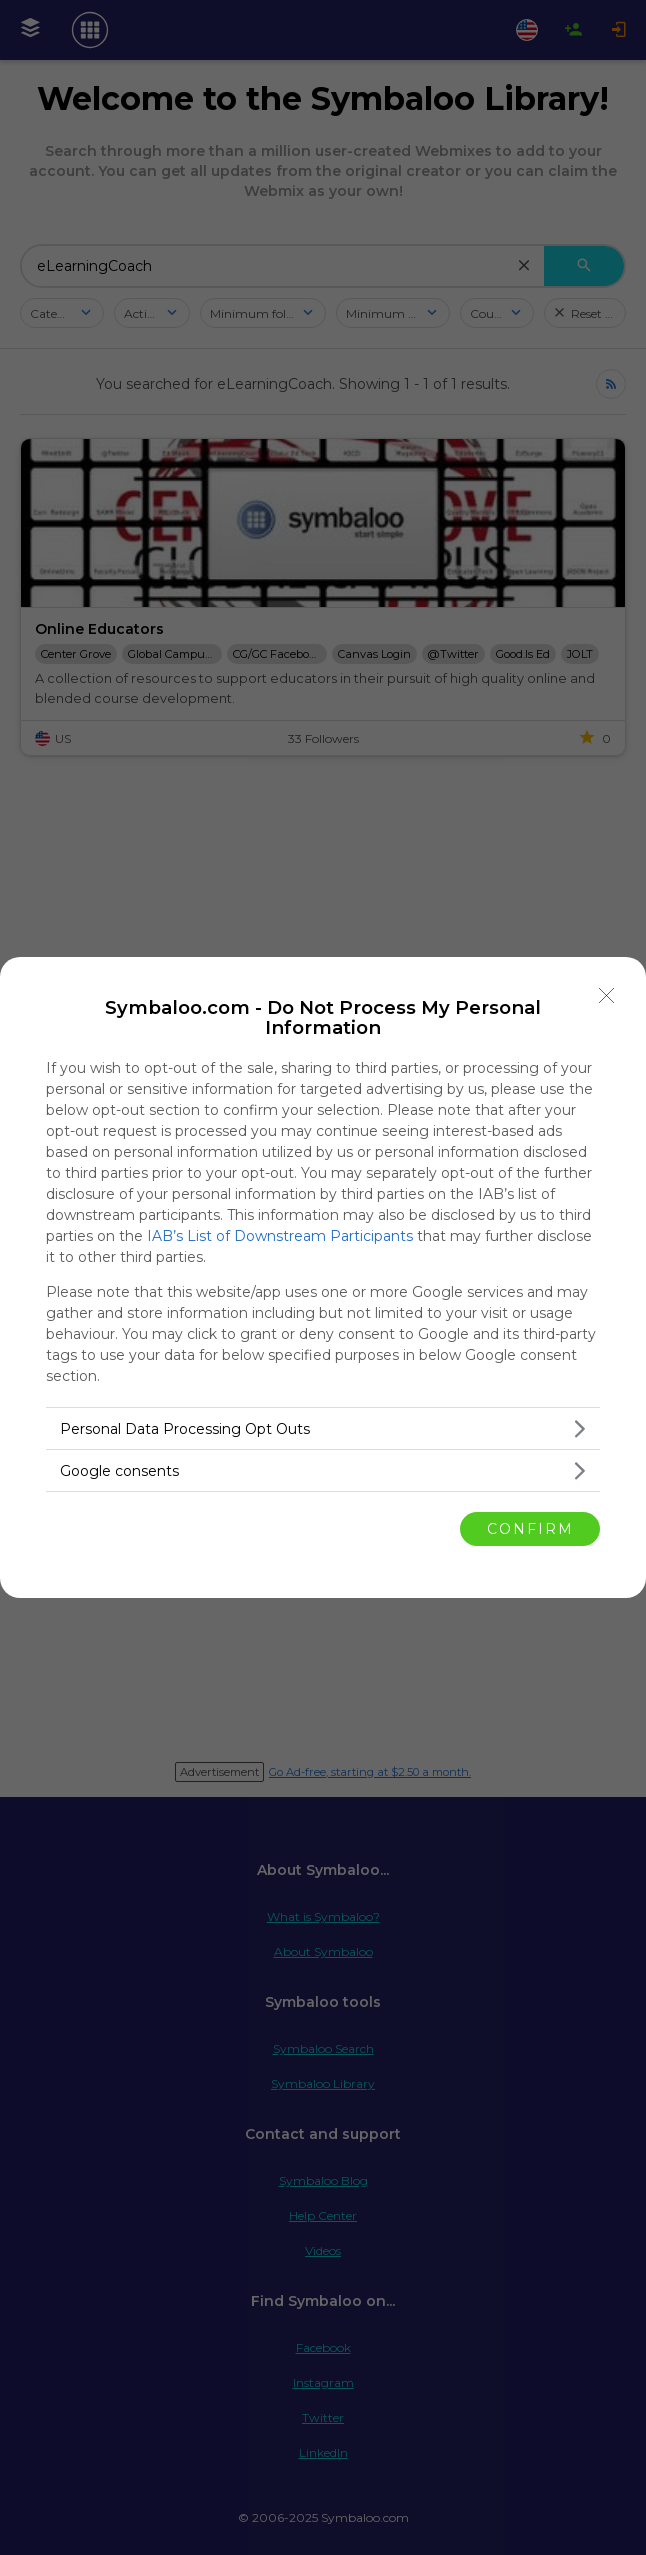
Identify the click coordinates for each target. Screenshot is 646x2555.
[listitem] (323, 1428)
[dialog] (323, 1277)
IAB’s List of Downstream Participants (280, 1236)
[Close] (607, 996)
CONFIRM (530, 1529)
